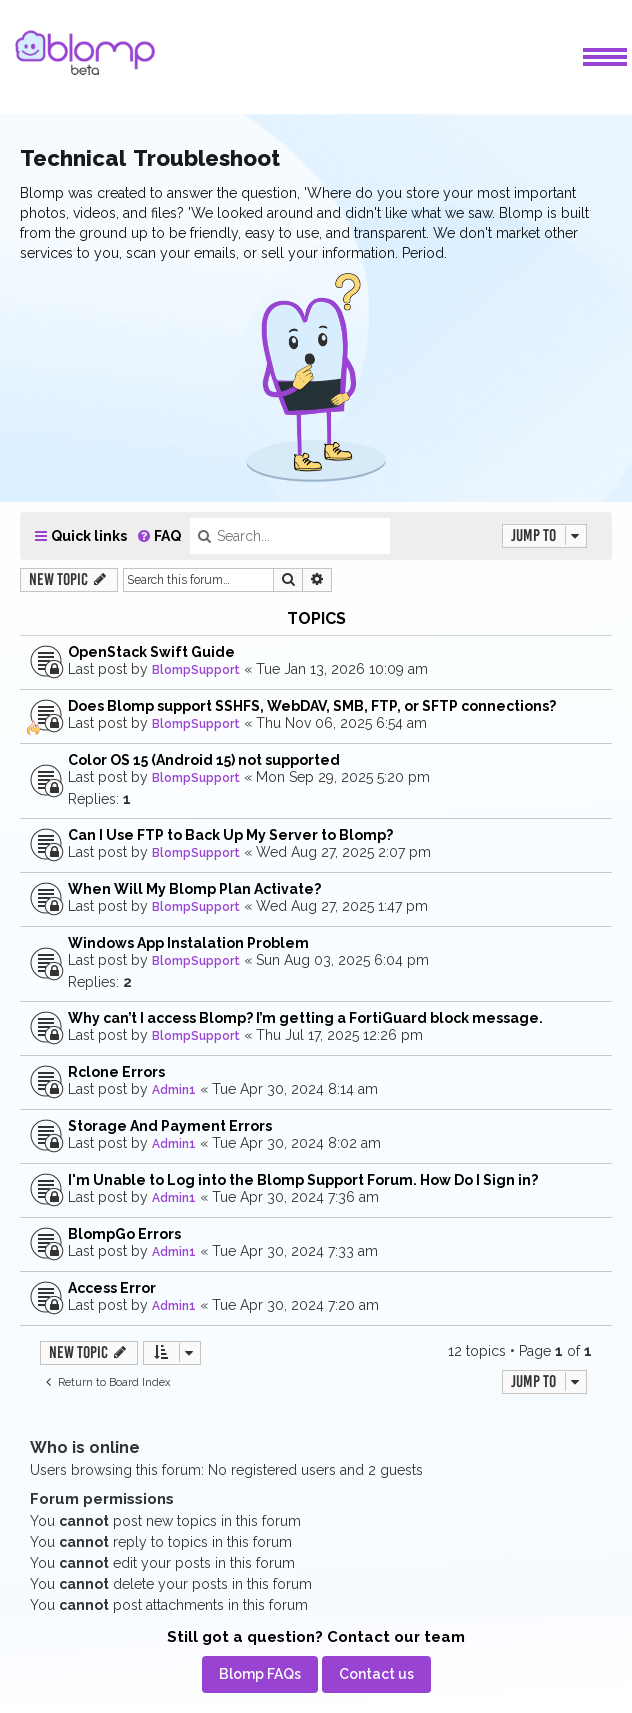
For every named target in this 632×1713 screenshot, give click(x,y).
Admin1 (174, 1090)
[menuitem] (158, 536)
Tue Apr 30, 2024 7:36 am (295, 1197)
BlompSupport (196, 670)
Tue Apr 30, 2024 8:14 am (295, 1089)
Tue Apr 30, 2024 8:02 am (296, 1143)
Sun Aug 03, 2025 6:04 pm (342, 960)
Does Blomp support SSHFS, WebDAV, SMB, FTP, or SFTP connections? (312, 706)
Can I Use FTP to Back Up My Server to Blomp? (230, 835)
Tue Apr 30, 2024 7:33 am (295, 1251)
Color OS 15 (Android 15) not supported (204, 760)
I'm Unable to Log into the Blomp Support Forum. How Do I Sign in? (303, 1180)
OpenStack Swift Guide (151, 652)
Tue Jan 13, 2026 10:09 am (342, 669)
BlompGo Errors (124, 1234)
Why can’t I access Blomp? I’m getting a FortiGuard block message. (305, 1018)
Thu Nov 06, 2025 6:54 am (341, 723)
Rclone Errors (116, 1072)
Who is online (85, 1447)
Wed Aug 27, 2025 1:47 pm (342, 906)
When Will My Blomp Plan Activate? (194, 889)
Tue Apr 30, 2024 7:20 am (295, 1305)
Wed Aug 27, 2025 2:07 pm (343, 852)
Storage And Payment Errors (170, 1126)
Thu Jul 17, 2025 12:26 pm (339, 1035)
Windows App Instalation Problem (188, 943)
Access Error (112, 1288)
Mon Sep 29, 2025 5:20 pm (343, 777)
